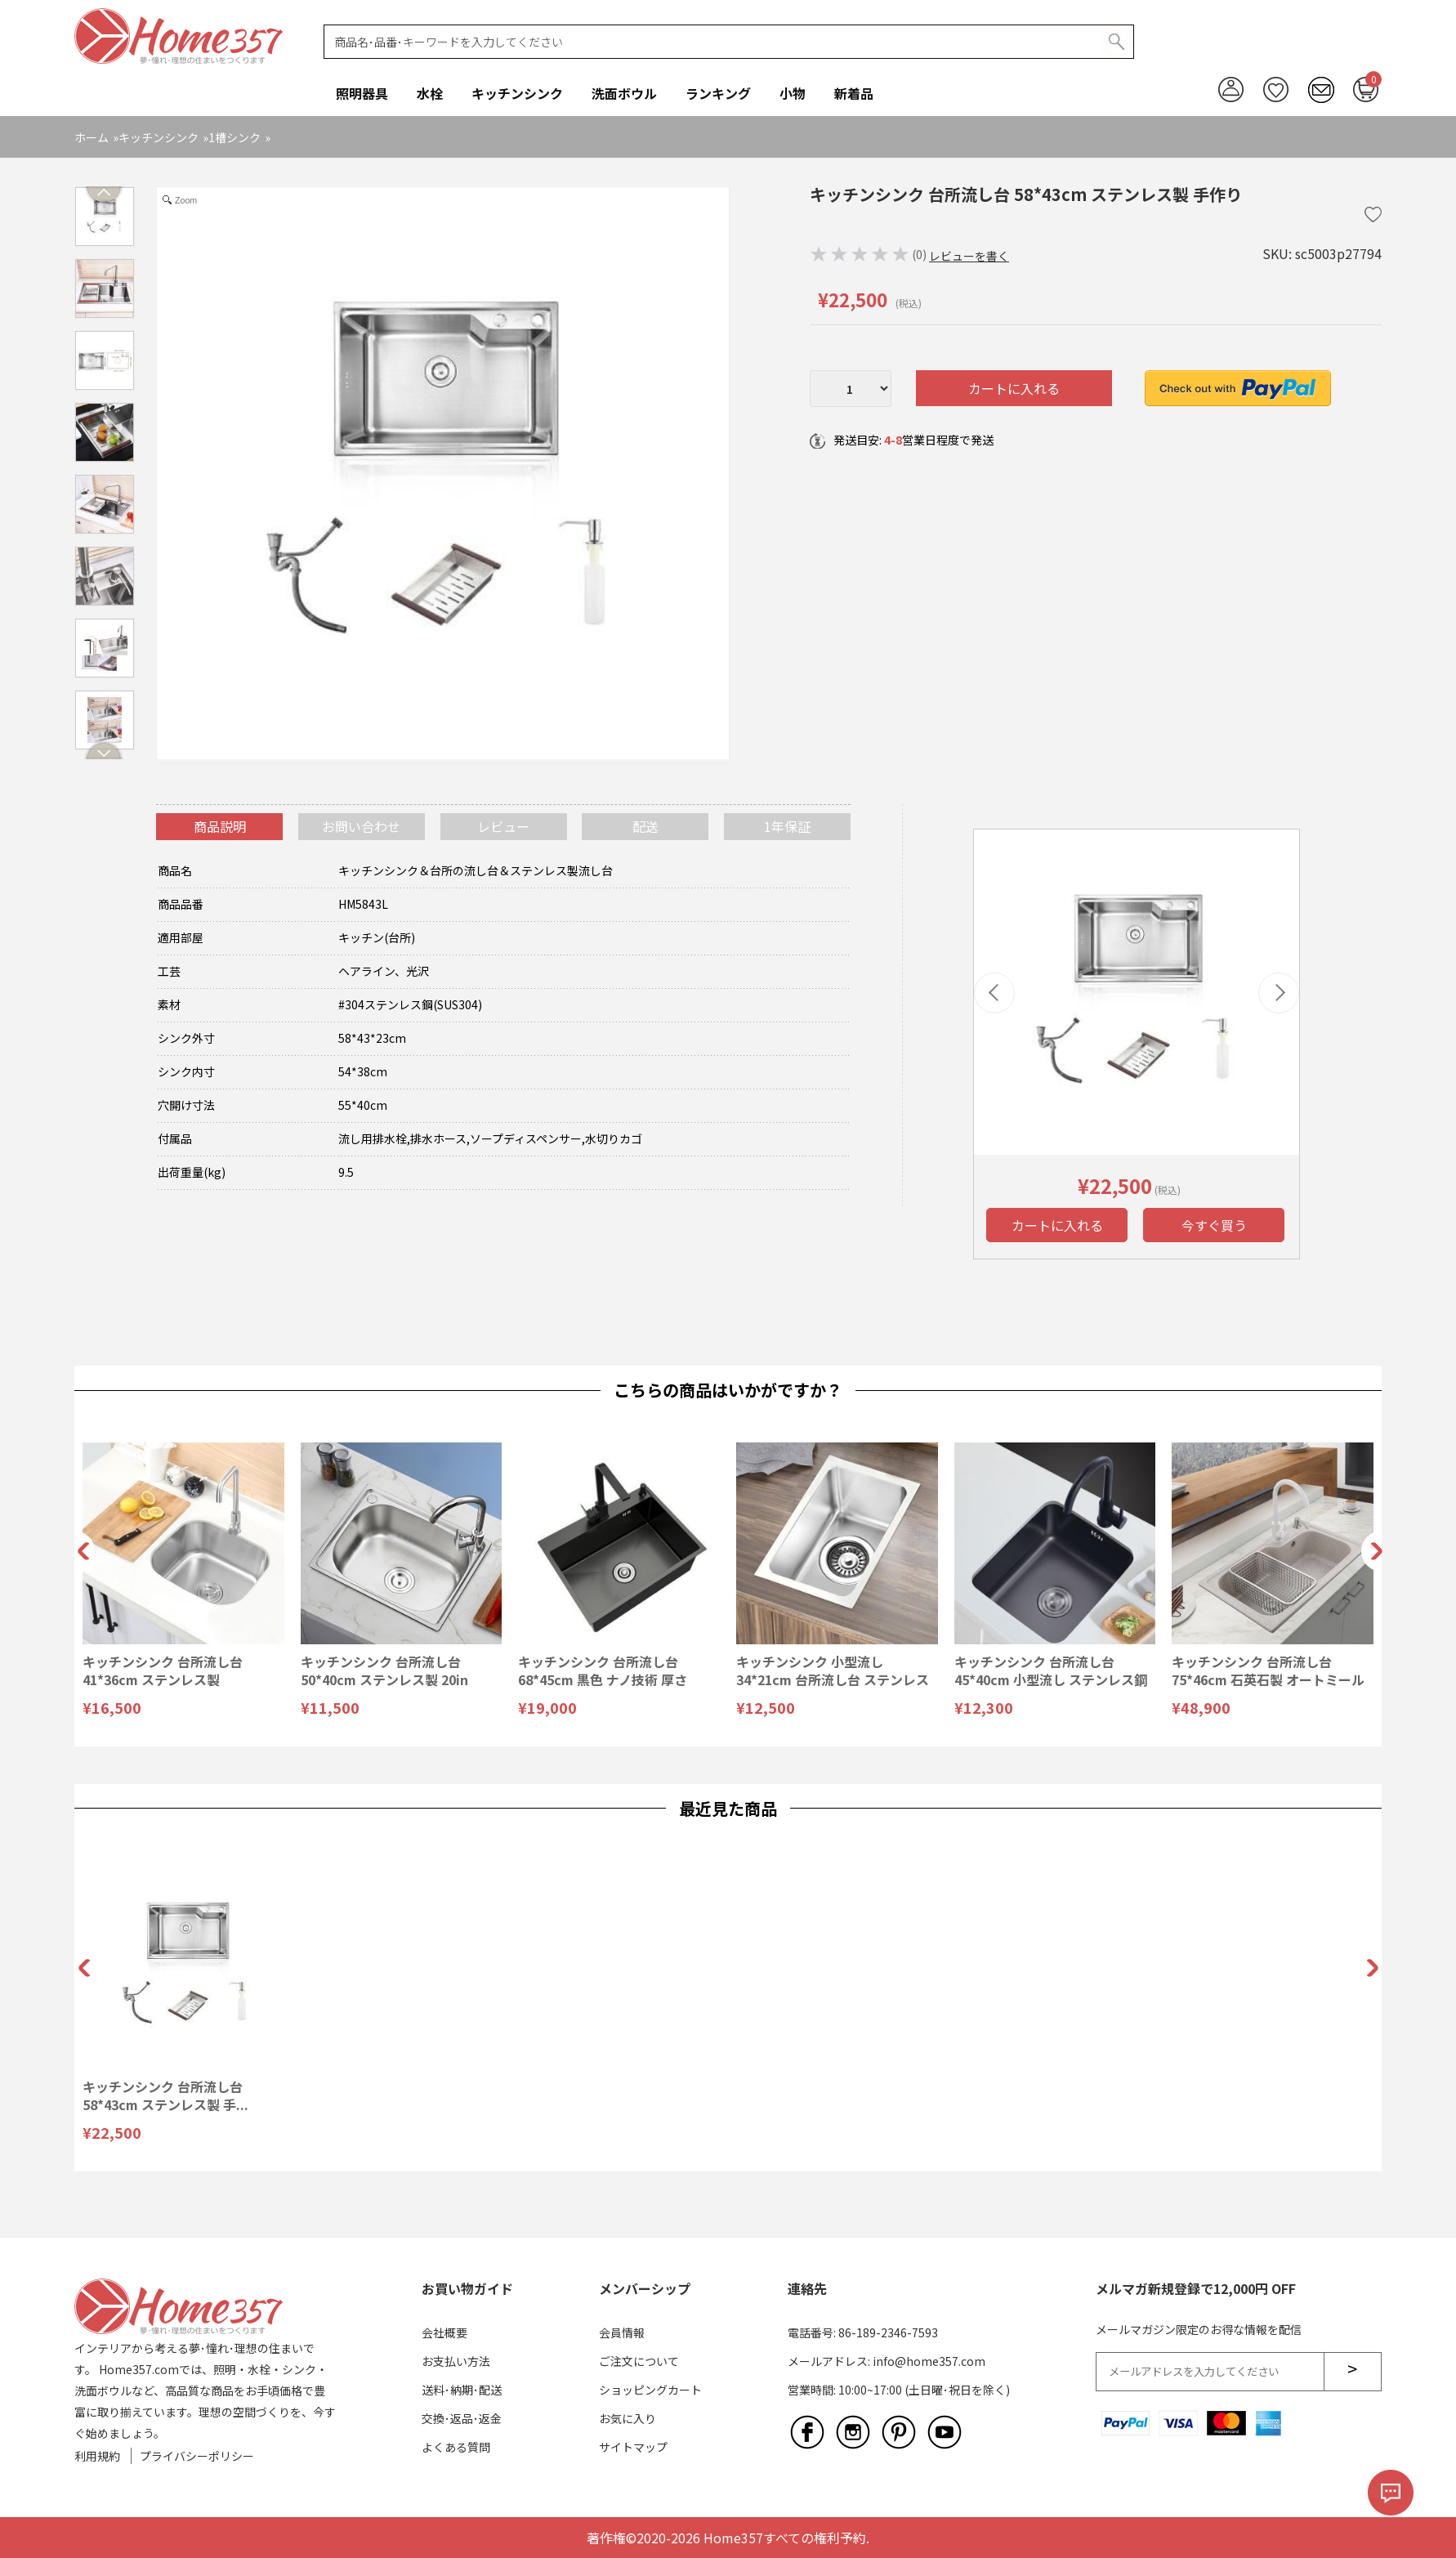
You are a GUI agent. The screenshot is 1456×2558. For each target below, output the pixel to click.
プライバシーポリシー (197, 2456)
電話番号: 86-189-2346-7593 (863, 2332)
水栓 (430, 93)
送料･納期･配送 (462, 2389)
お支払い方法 (456, 2361)
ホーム (91, 137)
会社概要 (444, 2332)
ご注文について (639, 2361)
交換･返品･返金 (462, 2418)
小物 (792, 93)
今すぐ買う (1214, 1225)
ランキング (718, 93)
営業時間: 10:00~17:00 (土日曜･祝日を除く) (899, 2389)
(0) (919, 254)
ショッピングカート (650, 2389)
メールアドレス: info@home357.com (886, 2361)
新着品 (853, 93)
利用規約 (97, 2456)
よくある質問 (456, 2447)
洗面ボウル (624, 93)
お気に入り (627, 2418)
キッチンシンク (517, 93)
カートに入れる (1014, 388)
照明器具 (362, 93)
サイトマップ (633, 2447)
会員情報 (622, 2332)
